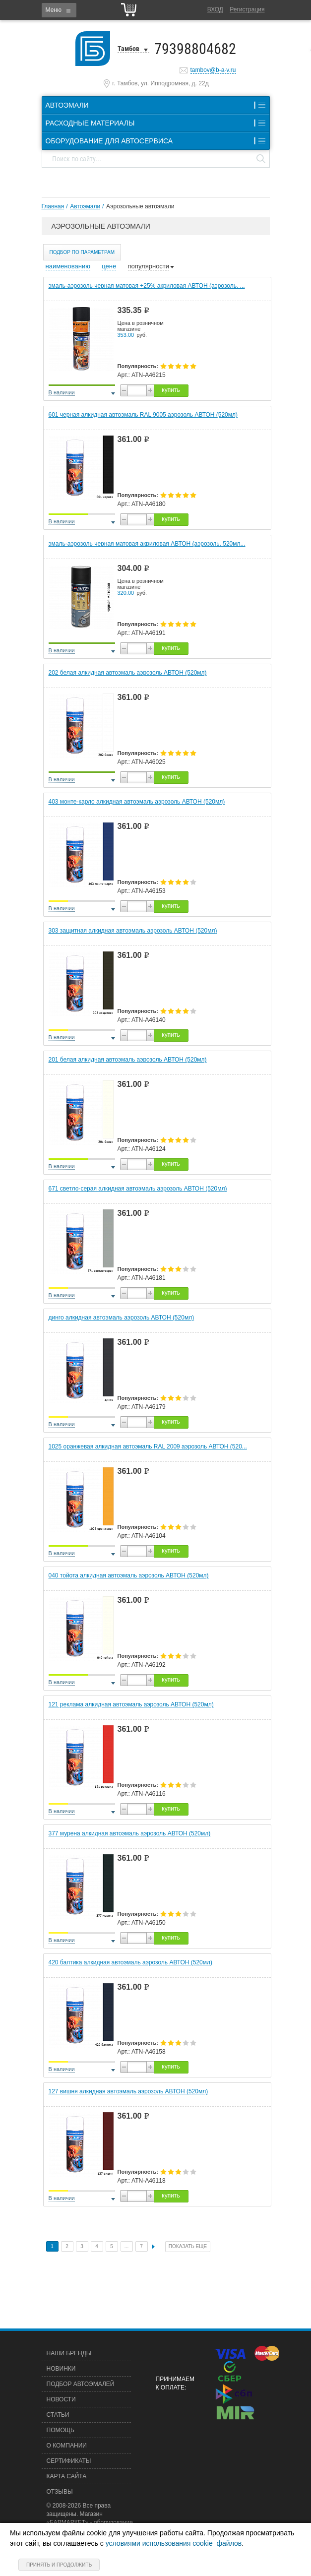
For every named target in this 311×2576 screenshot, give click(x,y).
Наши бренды (69, 2353)
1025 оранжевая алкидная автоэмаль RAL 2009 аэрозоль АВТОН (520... (148, 1446)
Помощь (60, 2430)
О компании (67, 2445)
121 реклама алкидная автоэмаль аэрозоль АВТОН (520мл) (131, 1704)
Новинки (61, 2368)
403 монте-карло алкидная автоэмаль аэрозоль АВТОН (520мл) (137, 801)
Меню (54, 9)
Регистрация (247, 9)
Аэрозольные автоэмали (140, 206)
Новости (61, 2399)
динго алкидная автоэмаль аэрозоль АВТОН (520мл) (121, 1317)
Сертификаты (69, 2460)
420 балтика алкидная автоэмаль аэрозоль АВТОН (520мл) (131, 1962)
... (126, 2246)
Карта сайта (67, 2476)
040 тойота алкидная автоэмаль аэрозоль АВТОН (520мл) (129, 1575)
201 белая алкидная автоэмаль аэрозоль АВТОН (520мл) (128, 1059)
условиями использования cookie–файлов (174, 2543)
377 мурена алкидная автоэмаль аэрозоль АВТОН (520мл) (130, 1833)
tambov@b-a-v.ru (213, 69)
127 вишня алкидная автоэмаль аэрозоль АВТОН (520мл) (128, 2091)
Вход (215, 9)
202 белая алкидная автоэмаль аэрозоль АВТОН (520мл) (128, 672)
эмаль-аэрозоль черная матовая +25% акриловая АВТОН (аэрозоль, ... (147, 285)
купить (171, 389)
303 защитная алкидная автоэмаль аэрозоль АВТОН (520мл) (133, 930)
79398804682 (195, 49)
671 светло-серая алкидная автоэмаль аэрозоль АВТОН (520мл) (138, 1188)
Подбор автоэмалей (81, 2384)
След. (153, 2246)
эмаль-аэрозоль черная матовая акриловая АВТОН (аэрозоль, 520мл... (147, 543)
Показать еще (188, 2246)
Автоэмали (85, 206)
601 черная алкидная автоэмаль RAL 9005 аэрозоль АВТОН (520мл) (143, 414)
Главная (53, 206)
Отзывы (60, 2491)
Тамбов (128, 49)
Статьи (58, 2414)
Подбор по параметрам (82, 252)
